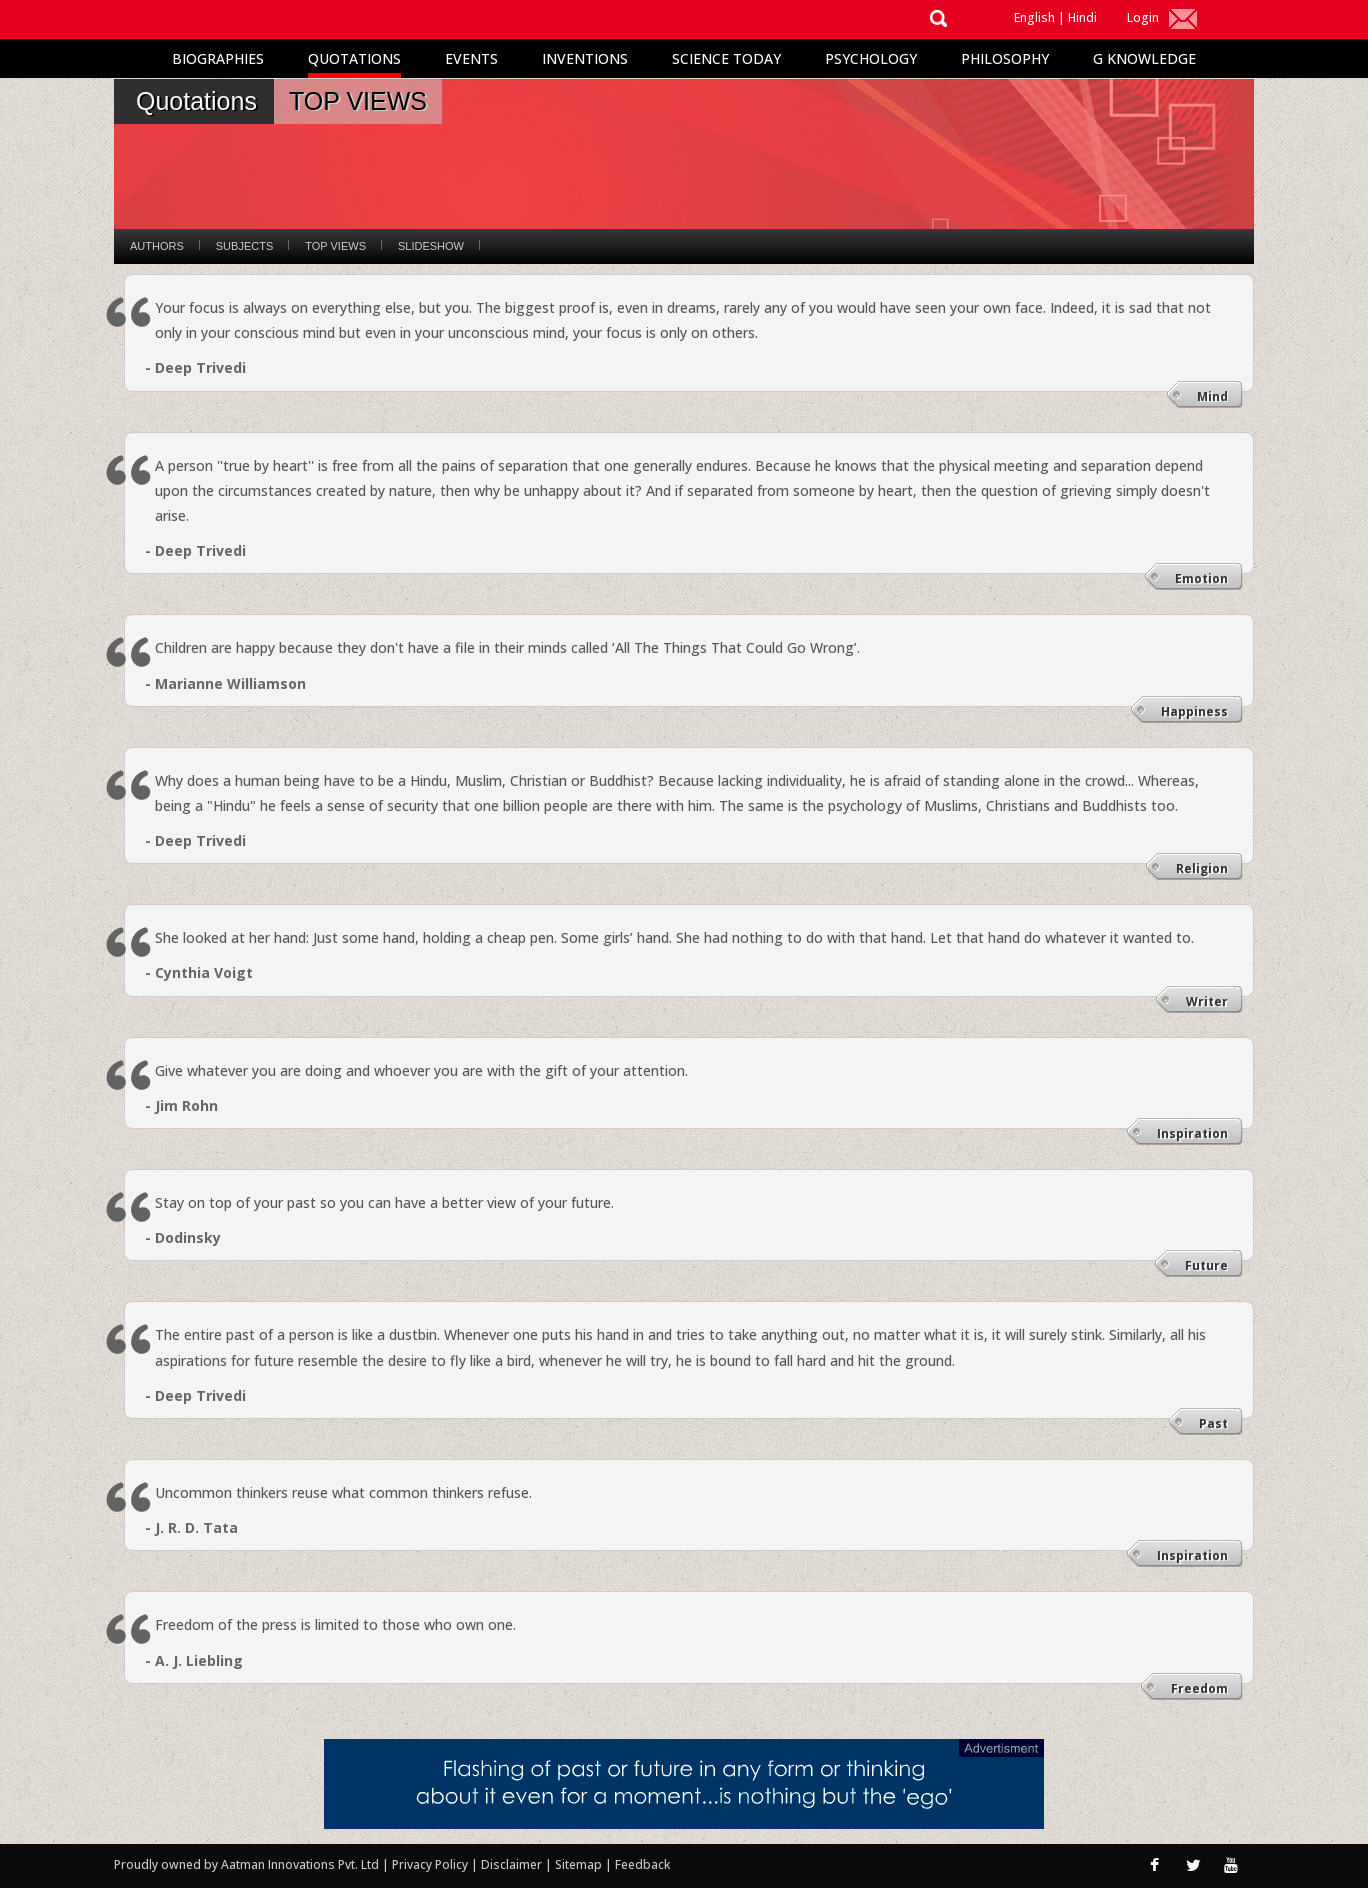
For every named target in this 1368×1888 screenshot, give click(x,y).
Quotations (354, 58)
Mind (1212, 396)
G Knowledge (1144, 58)
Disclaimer (511, 1864)
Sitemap (580, 1864)
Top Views (335, 246)
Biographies (218, 58)
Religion (1202, 868)
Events (471, 58)
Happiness (1194, 711)
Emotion (1201, 578)
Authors (157, 246)
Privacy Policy (431, 1864)
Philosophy (1005, 58)
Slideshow (431, 246)
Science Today (726, 58)
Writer (1207, 1001)
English (1034, 17)
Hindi (1082, 17)
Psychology (871, 58)
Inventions (585, 58)
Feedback (642, 1864)
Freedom (1199, 1688)
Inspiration (1192, 1133)
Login (1143, 17)
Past (1213, 1423)
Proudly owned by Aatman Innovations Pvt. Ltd (246, 1864)
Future (1206, 1265)
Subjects (244, 246)
